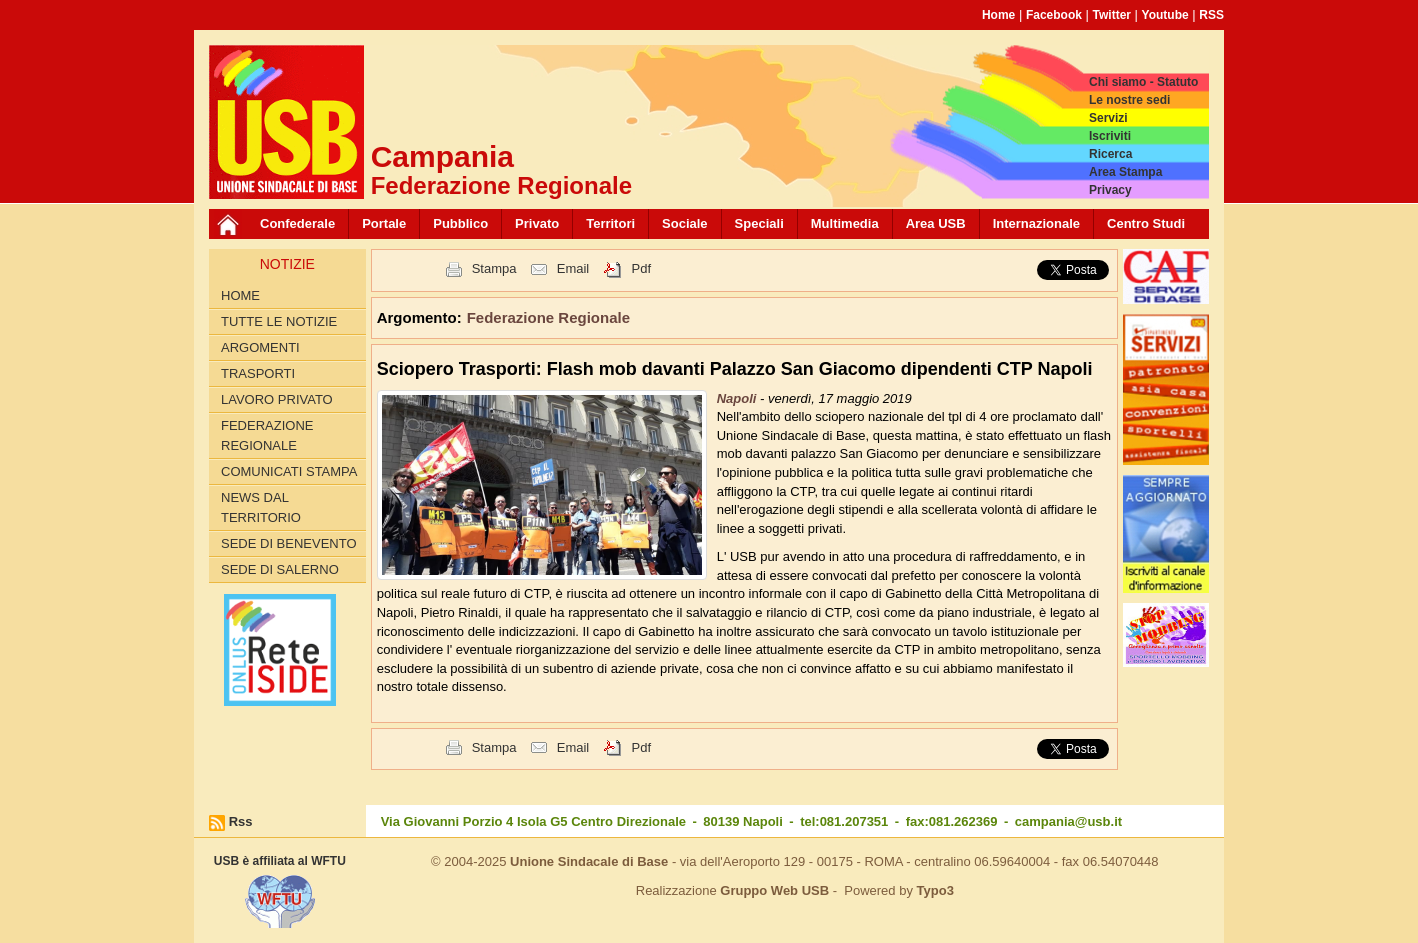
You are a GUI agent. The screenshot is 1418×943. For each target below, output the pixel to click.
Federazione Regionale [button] (548, 317)
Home (998, 15)
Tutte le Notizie (279, 321)
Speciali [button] (759, 223)
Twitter (1112, 15)
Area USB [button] (936, 223)
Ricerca (1110, 154)
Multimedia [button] (845, 223)
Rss (241, 821)
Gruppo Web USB (774, 890)
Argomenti (260, 347)
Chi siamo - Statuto (1143, 82)
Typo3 (935, 890)
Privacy (1110, 190)
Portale (384, 223)
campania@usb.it (1068, 821)
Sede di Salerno (280, 569)
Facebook (1054, 15)
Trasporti (258, 373)
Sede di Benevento (289, 543)
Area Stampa (1125, 172)
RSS (1211, 15)
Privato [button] (537, 223)
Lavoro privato (277, 399)
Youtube (1165, 15)
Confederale (297, 223)
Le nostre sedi (1129, 100)
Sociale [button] (685, 223)
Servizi (1108, 118)
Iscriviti (1110, 136)
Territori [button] (610, 223)
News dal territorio (261, 507)
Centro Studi (1146, 223)
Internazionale (1036, 223)
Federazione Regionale (267, 435)
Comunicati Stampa (289, 471)
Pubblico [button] (460, 223)
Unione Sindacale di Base (589, 861)
